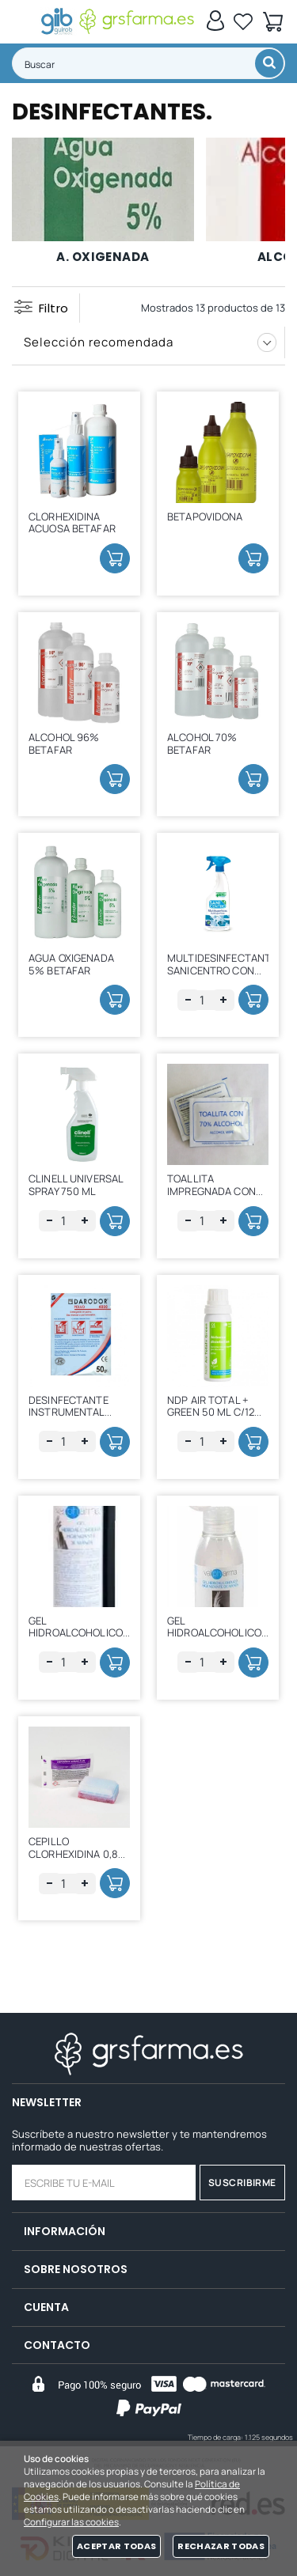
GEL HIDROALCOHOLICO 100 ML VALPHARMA (214, 1632)
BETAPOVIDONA (205, 516)
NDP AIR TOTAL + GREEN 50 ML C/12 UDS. (210, 1412)
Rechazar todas (221, 2546)
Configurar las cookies (71, 2522)
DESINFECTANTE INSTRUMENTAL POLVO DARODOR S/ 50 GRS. (76, 1418)
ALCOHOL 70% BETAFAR (202, 743)
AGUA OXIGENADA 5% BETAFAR (71, 964)
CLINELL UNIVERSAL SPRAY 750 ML (76, 1184)
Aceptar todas (116, 2546)
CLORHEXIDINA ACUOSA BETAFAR (72, 522)
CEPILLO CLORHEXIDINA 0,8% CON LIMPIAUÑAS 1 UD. (78, 1860)
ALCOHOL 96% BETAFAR (64, 743)
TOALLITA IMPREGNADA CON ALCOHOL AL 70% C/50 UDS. (211, 1197)
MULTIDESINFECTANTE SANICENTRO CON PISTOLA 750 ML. (221, 970)
